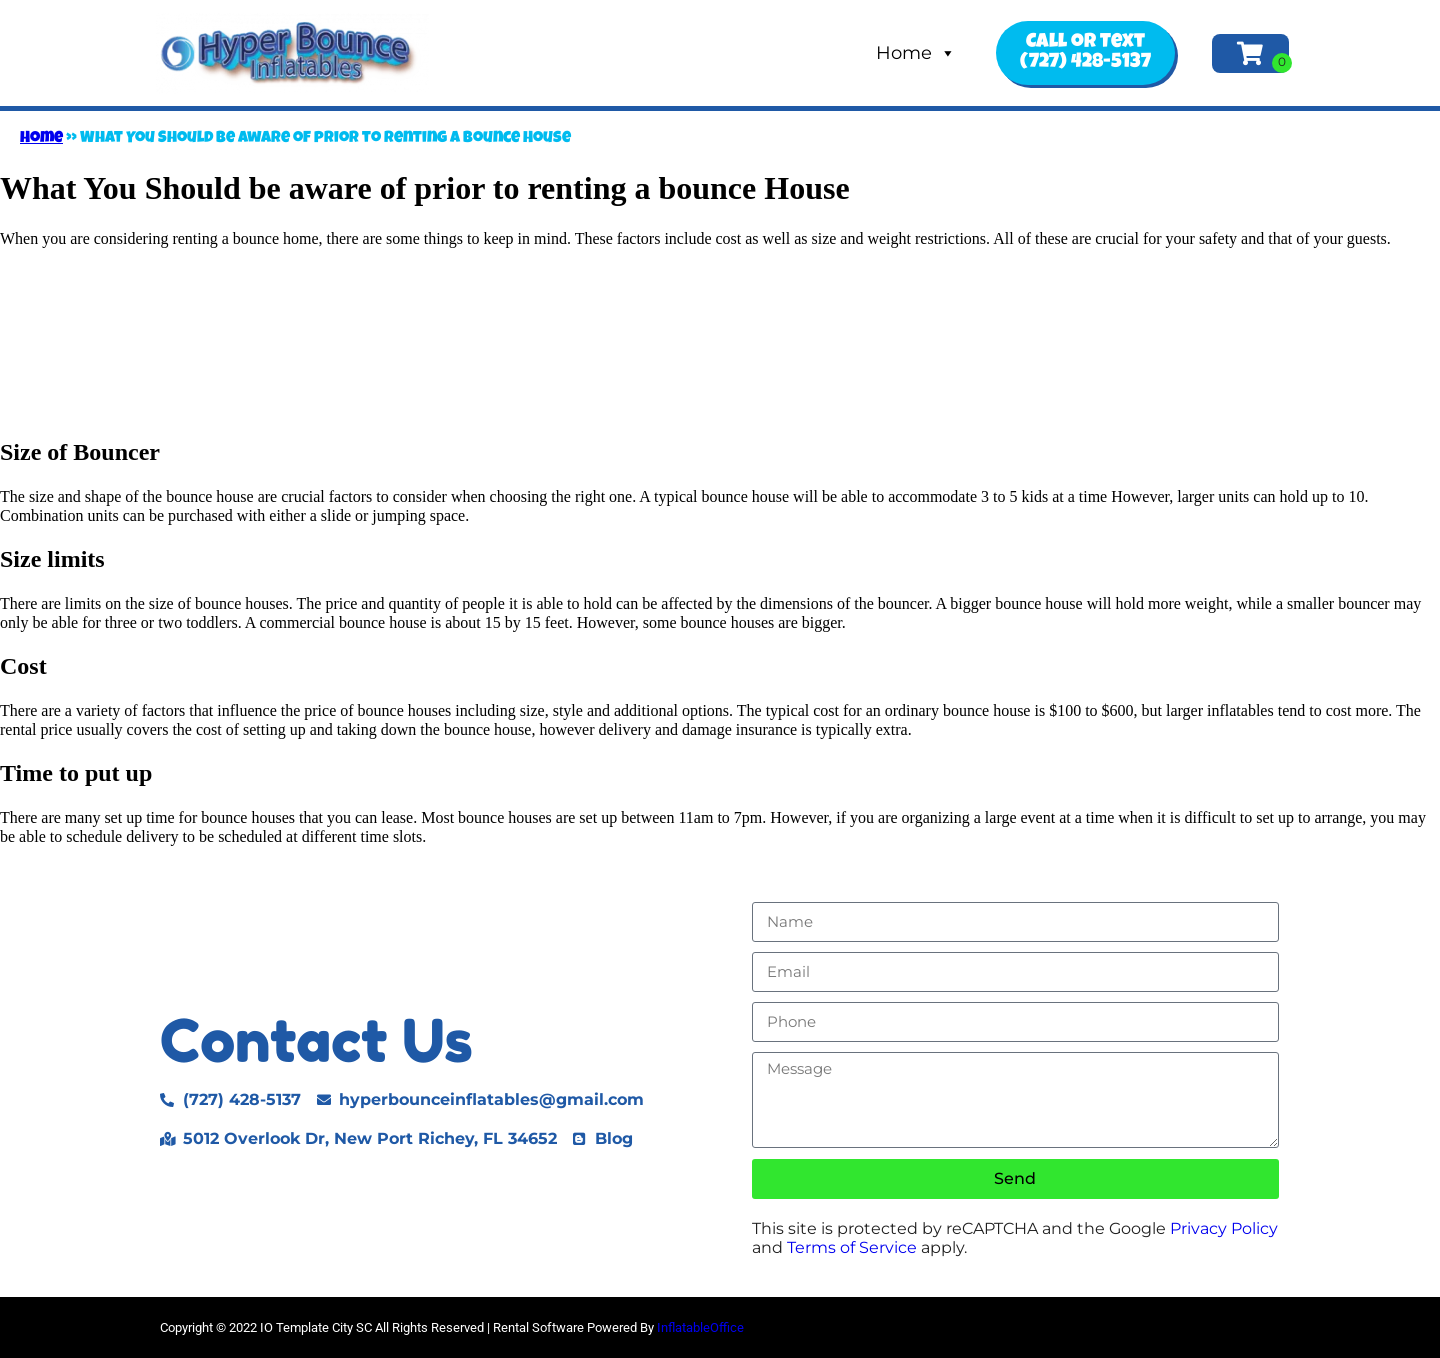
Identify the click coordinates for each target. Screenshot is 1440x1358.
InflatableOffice (700, 1327)
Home (916, 53)
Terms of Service (852, 1247)
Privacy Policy (1224, 1228)
